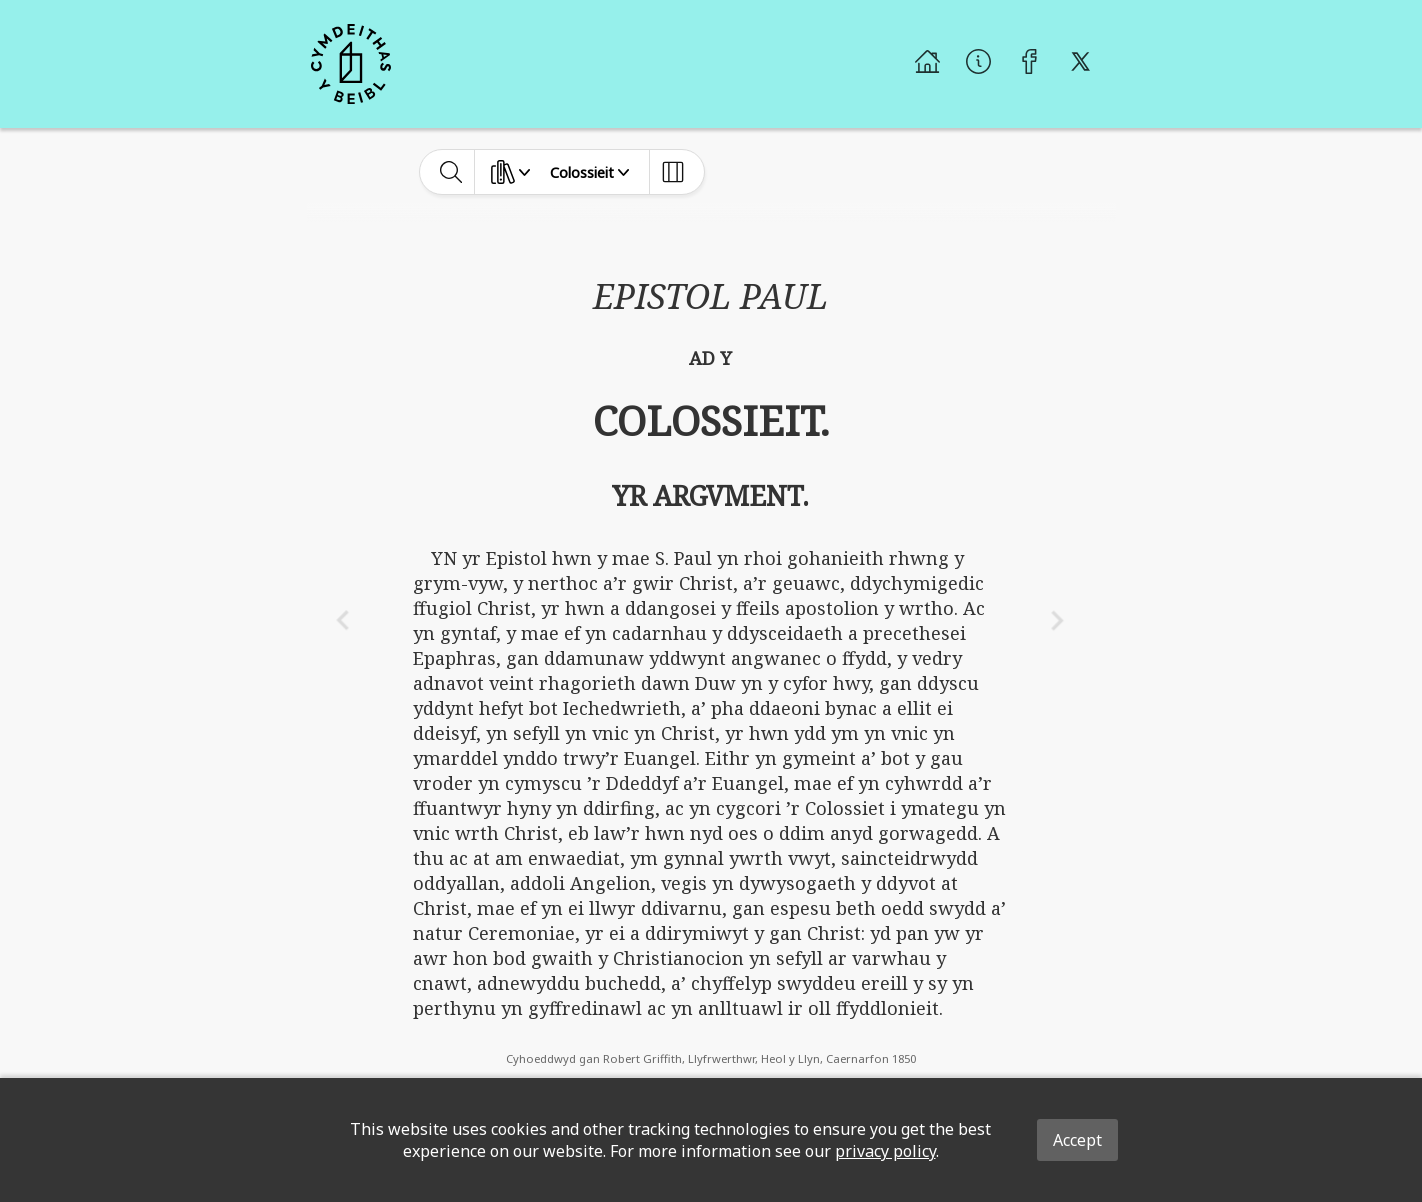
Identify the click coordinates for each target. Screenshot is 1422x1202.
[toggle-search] (451, 172)
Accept (1077, 1140)
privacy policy (885, 1151)
